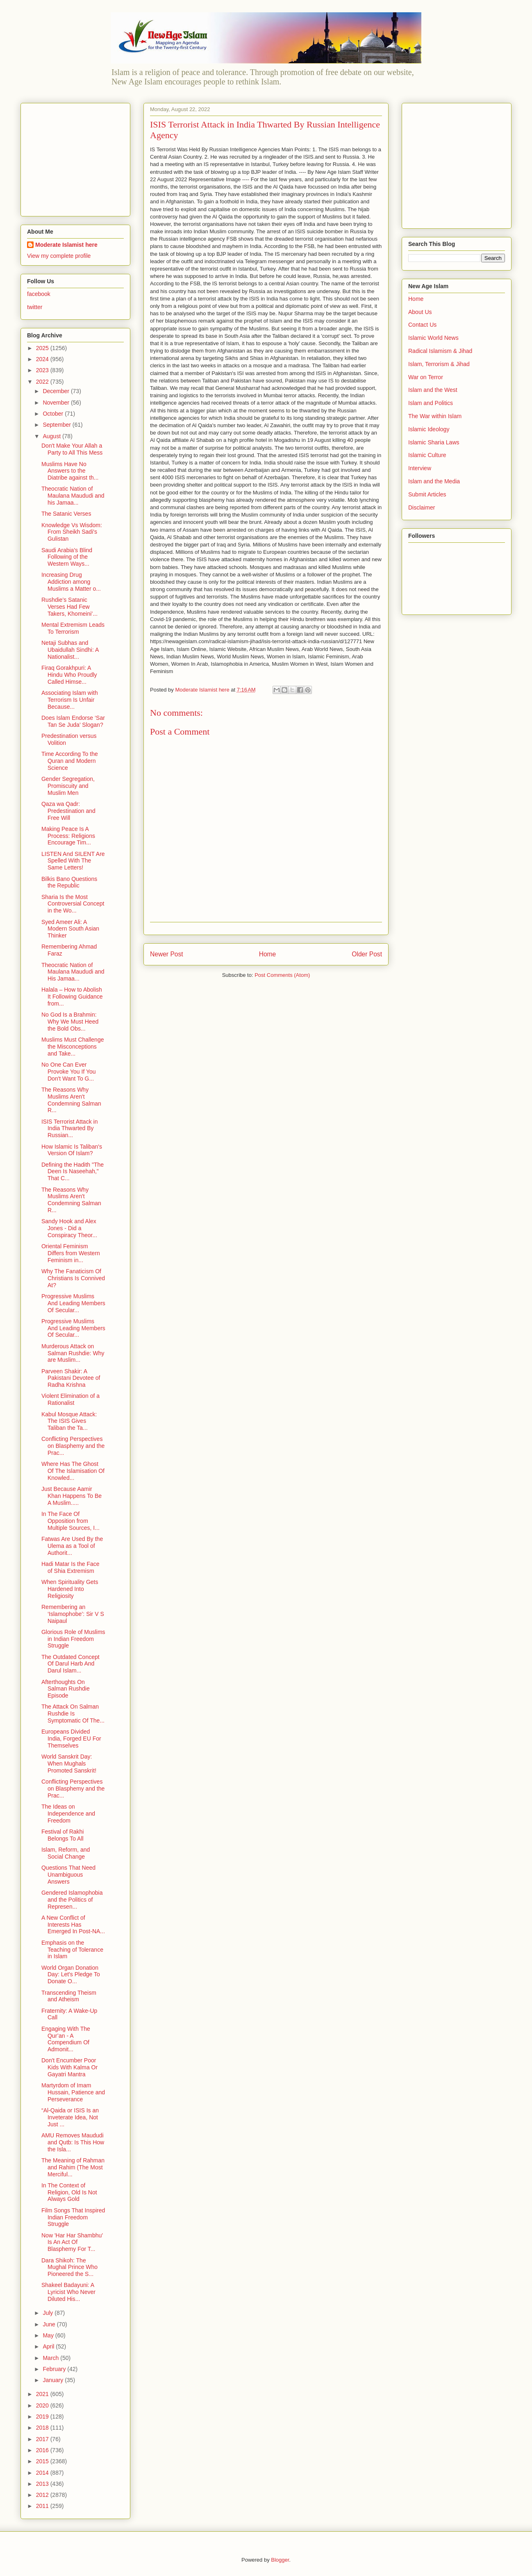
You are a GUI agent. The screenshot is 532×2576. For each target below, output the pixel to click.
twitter (34, 307)
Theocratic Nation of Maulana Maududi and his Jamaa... (73, 495)
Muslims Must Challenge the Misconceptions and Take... (72, 1046)
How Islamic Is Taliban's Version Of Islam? (71, 1150)
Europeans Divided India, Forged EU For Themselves (71, 1738)
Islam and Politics (430, 403)
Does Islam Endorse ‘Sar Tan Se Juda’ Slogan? (73, 721)
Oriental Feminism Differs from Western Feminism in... (70, 1253)
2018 (43, 2427)
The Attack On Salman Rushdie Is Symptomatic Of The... (73, 1713)
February (55, 2369)
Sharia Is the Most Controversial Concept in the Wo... (73, 904)
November (56, 402)
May (49, 2335)
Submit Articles (427, 494)
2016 (43, 2450)
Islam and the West (432, 390)
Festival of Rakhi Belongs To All (62, 1835)
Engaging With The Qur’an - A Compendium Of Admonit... (65, 2039)
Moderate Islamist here (66, 244)
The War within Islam (435, 416)
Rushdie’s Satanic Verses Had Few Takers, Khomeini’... (69, 606)
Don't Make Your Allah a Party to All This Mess (71, 449)
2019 (43, 2416)
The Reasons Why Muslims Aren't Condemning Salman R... (71, 1099)
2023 (43, 370)
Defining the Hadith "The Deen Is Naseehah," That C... (72, 1171)
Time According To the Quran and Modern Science (69, 761)
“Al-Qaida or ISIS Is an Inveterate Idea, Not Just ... (70, 2117)
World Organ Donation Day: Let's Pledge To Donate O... (70, 1974)
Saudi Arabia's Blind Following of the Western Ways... (66, 557)
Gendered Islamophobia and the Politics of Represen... (71, 1899)
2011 (43, 2506)
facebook (38, 294)
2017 (43, 2439)
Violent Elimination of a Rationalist (70, 1399)
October (54, 413)
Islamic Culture (427, 455)
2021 (43, 2394)
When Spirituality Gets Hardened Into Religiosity (69, 1589)
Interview (419, 468)
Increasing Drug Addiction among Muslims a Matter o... (71, 581)
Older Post (367, 954)
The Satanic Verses (66, 513)
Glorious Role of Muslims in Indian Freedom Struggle (73, 1639)
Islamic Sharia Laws (433, 442)
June (50, 2324)
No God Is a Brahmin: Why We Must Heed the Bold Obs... (69, 1021)
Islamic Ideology (428, 429)
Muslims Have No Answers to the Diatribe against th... (70, 471)
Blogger (280, 2560)
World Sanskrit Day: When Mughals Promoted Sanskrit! (68, 1763)
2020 (43, 2405)
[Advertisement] (78, 157)
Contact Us (422, 324)
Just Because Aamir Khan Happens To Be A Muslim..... (71, 1496)
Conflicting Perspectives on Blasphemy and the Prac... (73, 1446)
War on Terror (425, 377)
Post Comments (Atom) (282, 975)
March (51, 2358)
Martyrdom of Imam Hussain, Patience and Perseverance (73, 2092)
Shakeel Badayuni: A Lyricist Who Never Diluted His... (68, 2292)
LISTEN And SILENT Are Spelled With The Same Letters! (73, 861)
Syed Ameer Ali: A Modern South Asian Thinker (70, 929)
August (52, 436)
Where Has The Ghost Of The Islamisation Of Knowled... (73, 1471)
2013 (43, 2483)
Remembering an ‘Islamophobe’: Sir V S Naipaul (72, 1614)
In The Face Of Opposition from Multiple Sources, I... (70, 1521)
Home (267, 954)
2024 (43, 359)
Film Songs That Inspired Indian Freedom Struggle (73, 2217)
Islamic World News (433, 338)
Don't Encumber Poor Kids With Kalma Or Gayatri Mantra (69, 2067)
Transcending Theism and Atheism (68, 1996)
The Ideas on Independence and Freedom (68, 1813)
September (57, 424)
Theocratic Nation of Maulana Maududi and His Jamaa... (73, 972)
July (49, 2313)
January (54, 2380)
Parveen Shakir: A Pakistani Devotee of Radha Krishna (70, 1378)
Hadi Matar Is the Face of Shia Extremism (70, 1567)
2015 (43, 2461)
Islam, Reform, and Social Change (65, 1853)
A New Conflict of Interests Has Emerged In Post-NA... (73, 1924)
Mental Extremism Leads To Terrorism (73, 628)
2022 (43, 381)
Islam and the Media (434, 481)
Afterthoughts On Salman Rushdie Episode (65, 1689)
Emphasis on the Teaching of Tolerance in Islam (72, 1949)
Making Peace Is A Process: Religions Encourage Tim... (68, 836)
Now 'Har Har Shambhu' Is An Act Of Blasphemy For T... (72, 2242)
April (49, 2346)
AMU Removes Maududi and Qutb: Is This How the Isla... (72, 2142)
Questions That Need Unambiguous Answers (68, 1874)
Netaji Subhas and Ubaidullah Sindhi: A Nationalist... (70, 649)
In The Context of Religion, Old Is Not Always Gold (69, 2192)
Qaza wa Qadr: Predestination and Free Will (68, 811)
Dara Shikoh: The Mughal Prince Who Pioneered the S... (69, 2267)
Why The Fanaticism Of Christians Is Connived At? (73, 1278)
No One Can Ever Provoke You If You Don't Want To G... (68, 1071)
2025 (43, 348)
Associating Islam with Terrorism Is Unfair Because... (69, 700)
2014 (43, 2472)
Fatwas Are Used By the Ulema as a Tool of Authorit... (72, 1546)
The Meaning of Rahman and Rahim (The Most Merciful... (73, 2167)
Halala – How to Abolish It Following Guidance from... (72, 996)
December (56, 391)
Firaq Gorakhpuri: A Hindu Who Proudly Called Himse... (69, 674)
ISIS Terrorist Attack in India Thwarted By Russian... (69, 1128)
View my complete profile (59, 256)
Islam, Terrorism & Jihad (439, 364)
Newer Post (166, 954)
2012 (43, 2495)
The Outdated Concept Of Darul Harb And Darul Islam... (70, 1664)
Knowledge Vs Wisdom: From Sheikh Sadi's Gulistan (71, 532)
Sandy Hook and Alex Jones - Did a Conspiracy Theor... (69, 1228)
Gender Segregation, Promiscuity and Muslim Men (68, 786)
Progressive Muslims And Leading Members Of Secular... (73, 1303)
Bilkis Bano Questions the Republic (69, 882)
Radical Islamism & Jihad (440, 351)
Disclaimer (421, 507)
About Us (420, 312)
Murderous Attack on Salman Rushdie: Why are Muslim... (73, 1353)
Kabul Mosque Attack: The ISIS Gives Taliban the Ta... (69, 1421)
